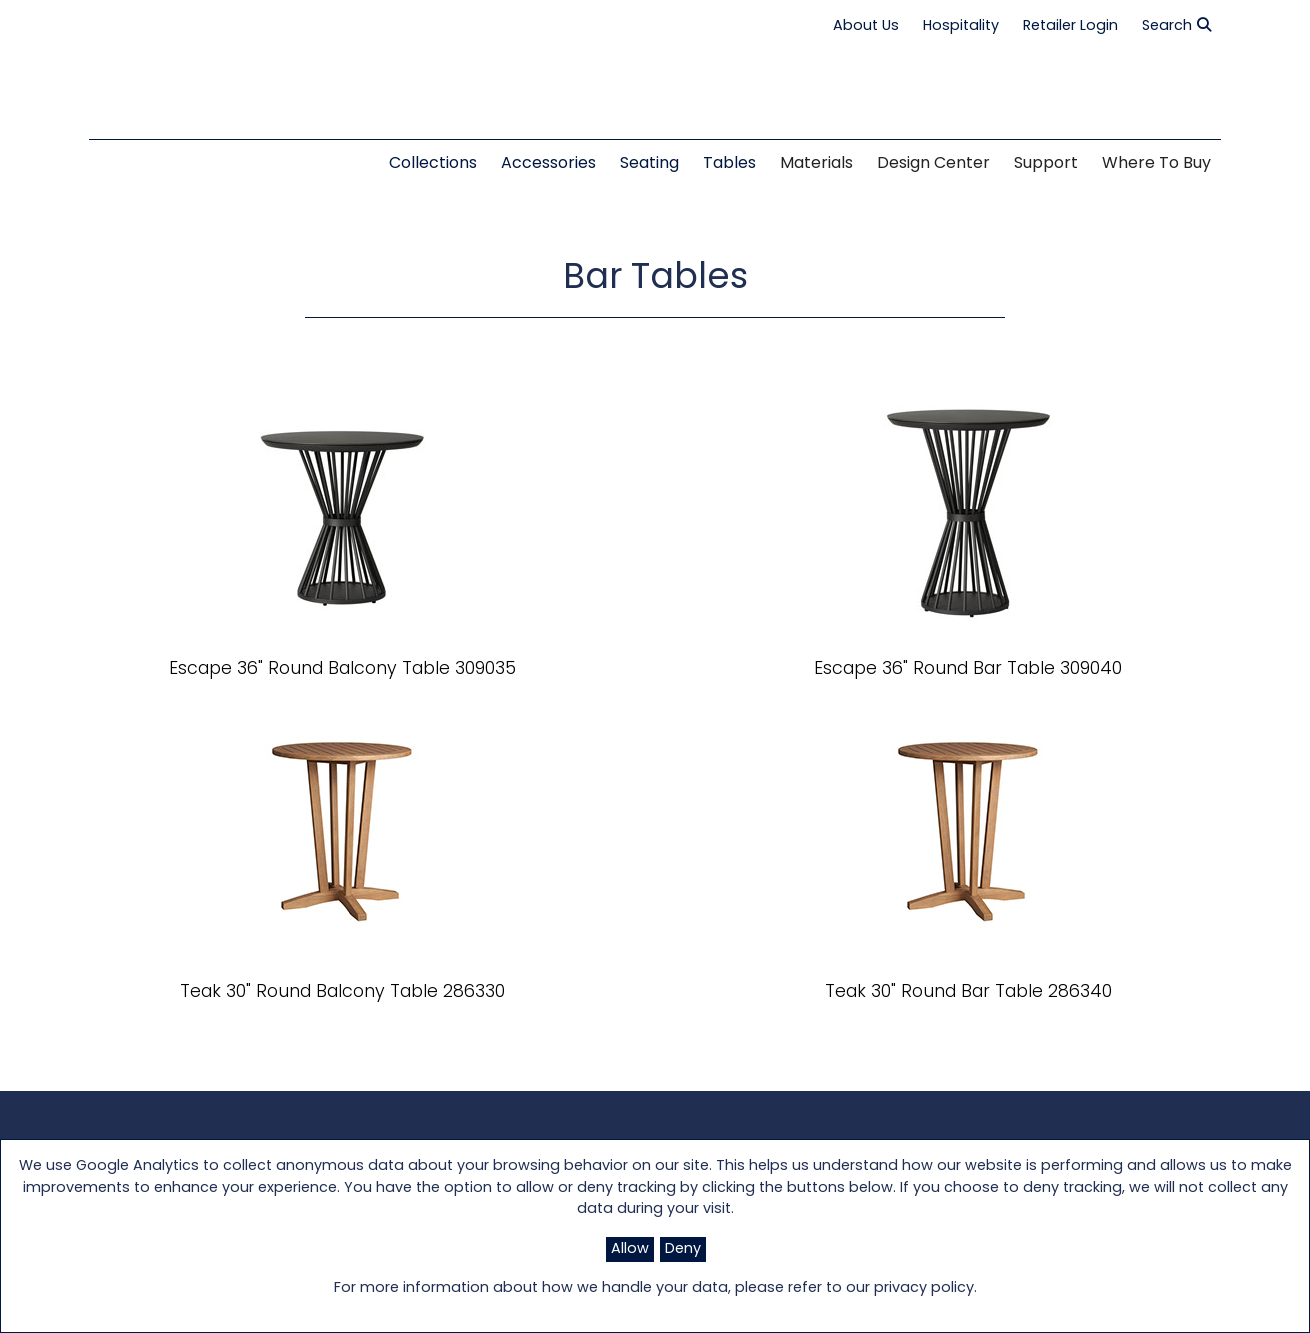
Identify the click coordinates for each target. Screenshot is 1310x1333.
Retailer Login (1070, 26)
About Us (866, 26)
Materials (816, 164)
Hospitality (961, 26)
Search (1176, 26)
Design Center (933, 164)
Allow (630, 1249)
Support (1046, 164)
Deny (683, 1249)
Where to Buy (1156, 164)
